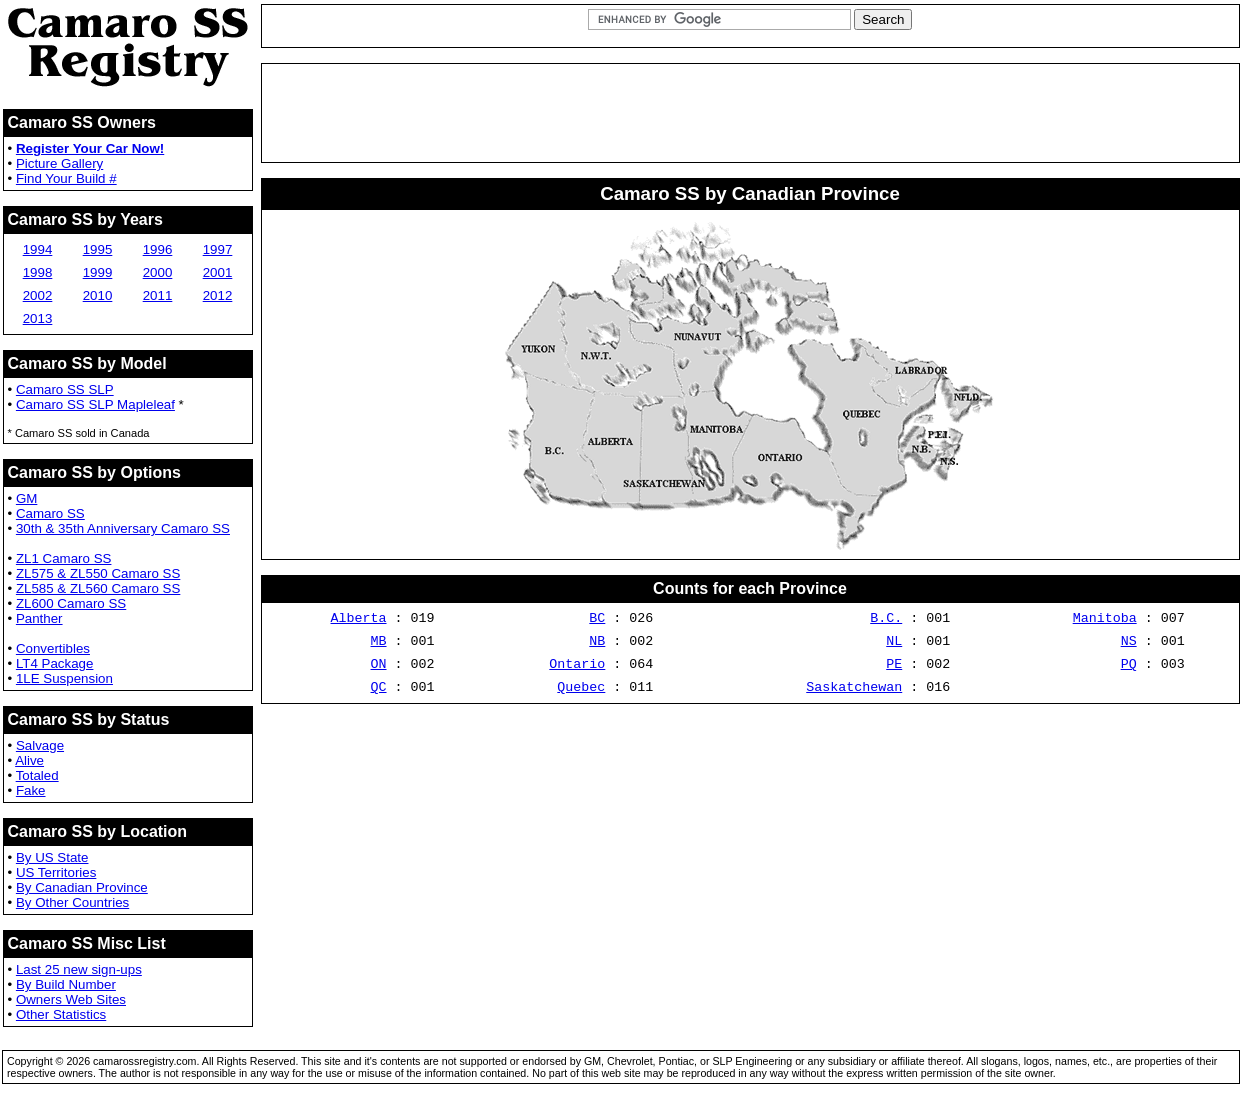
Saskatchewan (854, 698)
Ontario (577, 672)
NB (597, 646)
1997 (218, 249)
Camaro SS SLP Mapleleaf (95, 404)
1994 (38, 249)
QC (379, 698)
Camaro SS (50, 513)
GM (26, 498)
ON (379, 672)
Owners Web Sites (71, 999)
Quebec (581, 698)
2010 (98, 295)
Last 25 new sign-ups (79, 969)
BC (597, 620)
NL (894, 646)
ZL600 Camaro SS (71, 603)
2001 (218, 272)
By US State (52, 857)
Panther (39, 618)
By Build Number (66, 984)
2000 (158, 272)
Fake (31, 790)
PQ (1129, 672)
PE (894, 672)
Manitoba (1105, 620)
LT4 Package (55, 663)
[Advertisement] (750, 113)
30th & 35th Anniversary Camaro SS (123, 528)
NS (1129, 646)
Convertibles (53, 648)
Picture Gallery (59, 163)
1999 (98, 272)
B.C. (886, 620)
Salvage (40, 745)
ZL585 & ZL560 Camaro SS (98, 588)
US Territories (56, 872)
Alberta (359, 620)
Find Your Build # (66, 178)
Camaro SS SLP (65, 389)
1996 (158, 249)
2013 (38, 318)
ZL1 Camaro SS (64, 558)
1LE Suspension (64, 678)
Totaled (37, 775)
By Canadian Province (82, 887)
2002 (38, 295)
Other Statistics (61, 1014)
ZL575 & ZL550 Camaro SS (98, 573)
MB (379, 646)
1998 (38, 272)
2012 (218, 295)
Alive (29, 760)
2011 (158, 295)
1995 (98, 249)
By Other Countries (72, 902)
